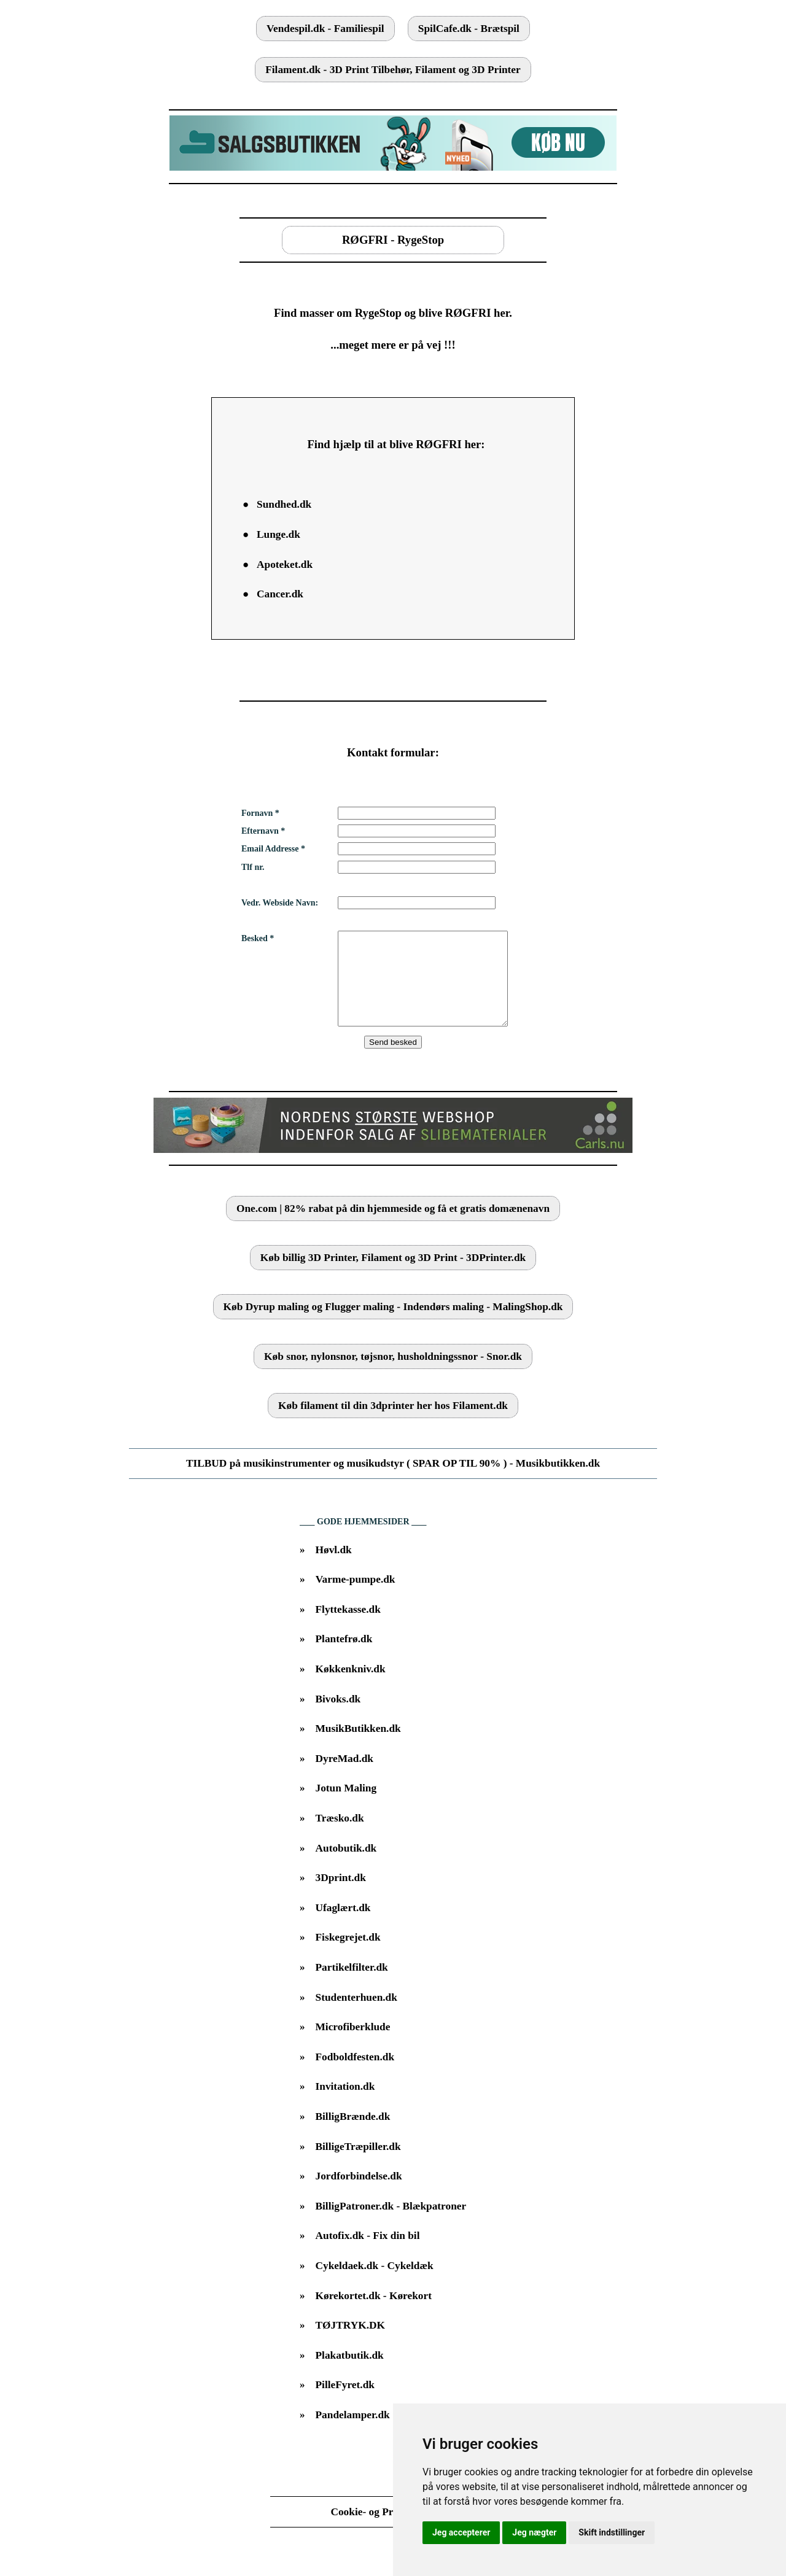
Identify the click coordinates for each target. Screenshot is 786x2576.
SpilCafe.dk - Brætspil (468, 28)
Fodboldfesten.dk (355, 2075)
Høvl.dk (334, 1568)
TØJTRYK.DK (350, 2343)
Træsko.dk (340, 1836)
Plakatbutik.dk (350, 2374)
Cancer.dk (280, 594)
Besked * (257, 938)
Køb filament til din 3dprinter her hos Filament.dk (393, 1424)
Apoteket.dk (285, 564)
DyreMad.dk (345, 1777)
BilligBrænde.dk (353, 2135)
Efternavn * (263, 831)
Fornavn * (260, 813)
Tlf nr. (253, 867)
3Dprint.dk (341, 1896)
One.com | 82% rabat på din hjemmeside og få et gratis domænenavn (393, 1227)
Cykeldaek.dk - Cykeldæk (375, 2284)
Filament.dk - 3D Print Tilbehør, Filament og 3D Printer (393, 70)
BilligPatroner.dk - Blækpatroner (391, 2224)
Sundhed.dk (284, 504)
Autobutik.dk (346, 1866)
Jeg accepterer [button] (461, 2532)
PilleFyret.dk (345, 2403)
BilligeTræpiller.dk (358, 2165)
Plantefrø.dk (344, 1657)
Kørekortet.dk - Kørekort (374, 2314)
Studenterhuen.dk (356, 2016)
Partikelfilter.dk (352, 1986)
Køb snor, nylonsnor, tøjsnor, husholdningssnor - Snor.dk (393, 1375)
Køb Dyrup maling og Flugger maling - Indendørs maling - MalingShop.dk (393, 1325)
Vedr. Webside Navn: (279, 902)
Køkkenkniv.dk (351, 1687)
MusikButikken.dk (358, 1747)
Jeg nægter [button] (534, 2532)
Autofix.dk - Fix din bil (368, 2254)
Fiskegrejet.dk (348, 1955)
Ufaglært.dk (343, 1926)
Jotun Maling (346, 1806)
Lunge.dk (278, 534)
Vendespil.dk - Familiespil (325, 28)
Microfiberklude (353, 2045)
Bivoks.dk (338, 1717)
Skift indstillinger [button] (611, 2532)
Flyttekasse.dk (348, 1628)
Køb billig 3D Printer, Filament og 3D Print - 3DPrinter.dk (393, 1276)
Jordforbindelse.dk (359, 2194)
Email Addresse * (273, 848)
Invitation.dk (345, 2105)
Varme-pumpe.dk (355, 1598)
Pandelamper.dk (353, 2433)
